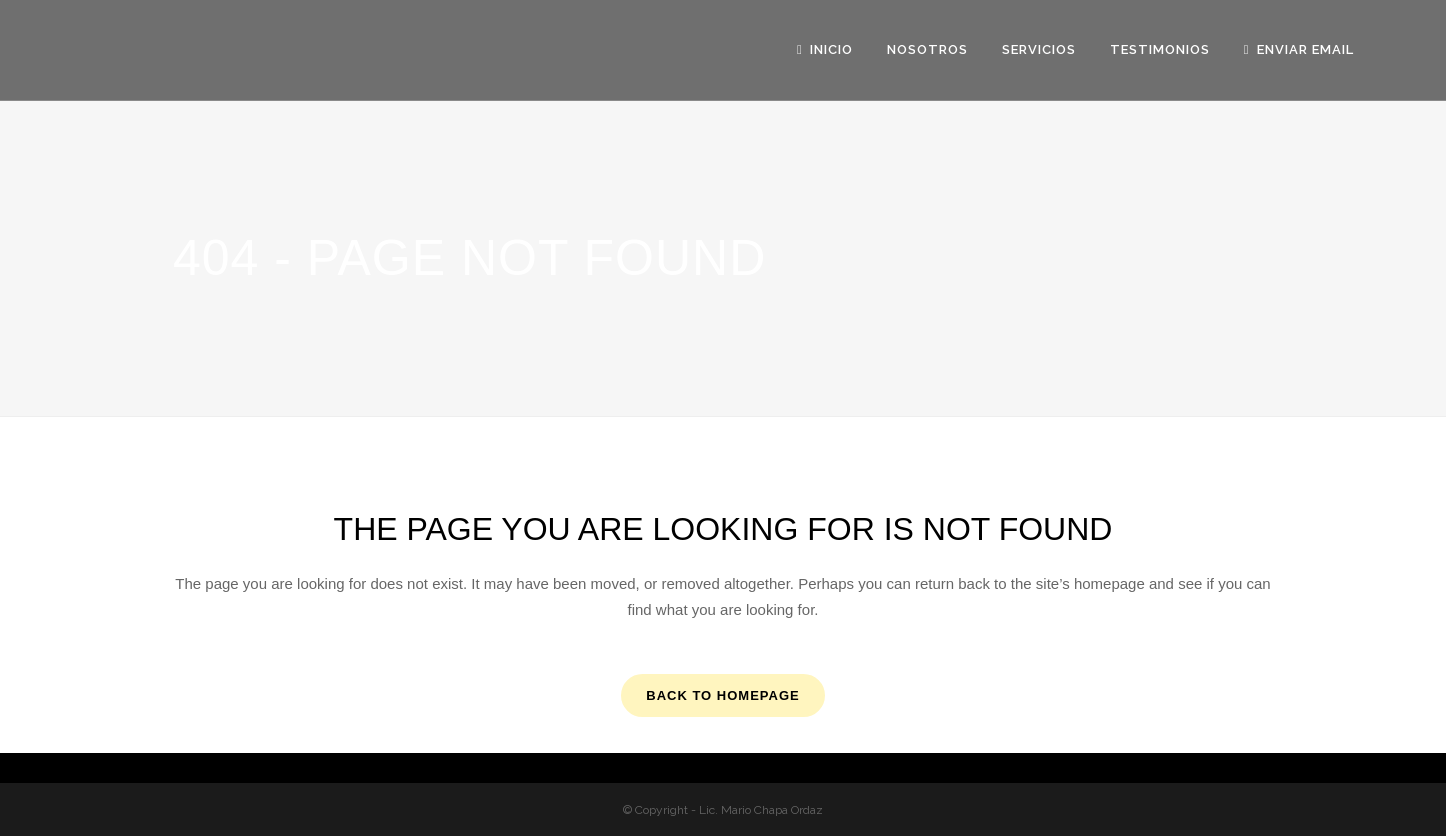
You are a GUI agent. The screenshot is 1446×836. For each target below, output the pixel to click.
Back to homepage (722, 695)
